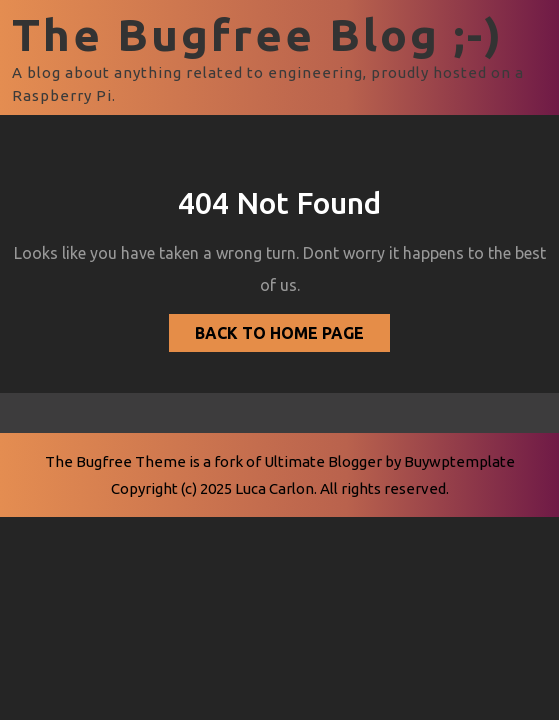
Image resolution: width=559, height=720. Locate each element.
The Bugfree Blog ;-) (258, 34)
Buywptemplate (459, 461)
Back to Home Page (266, 328)
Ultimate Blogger (323, 461)
